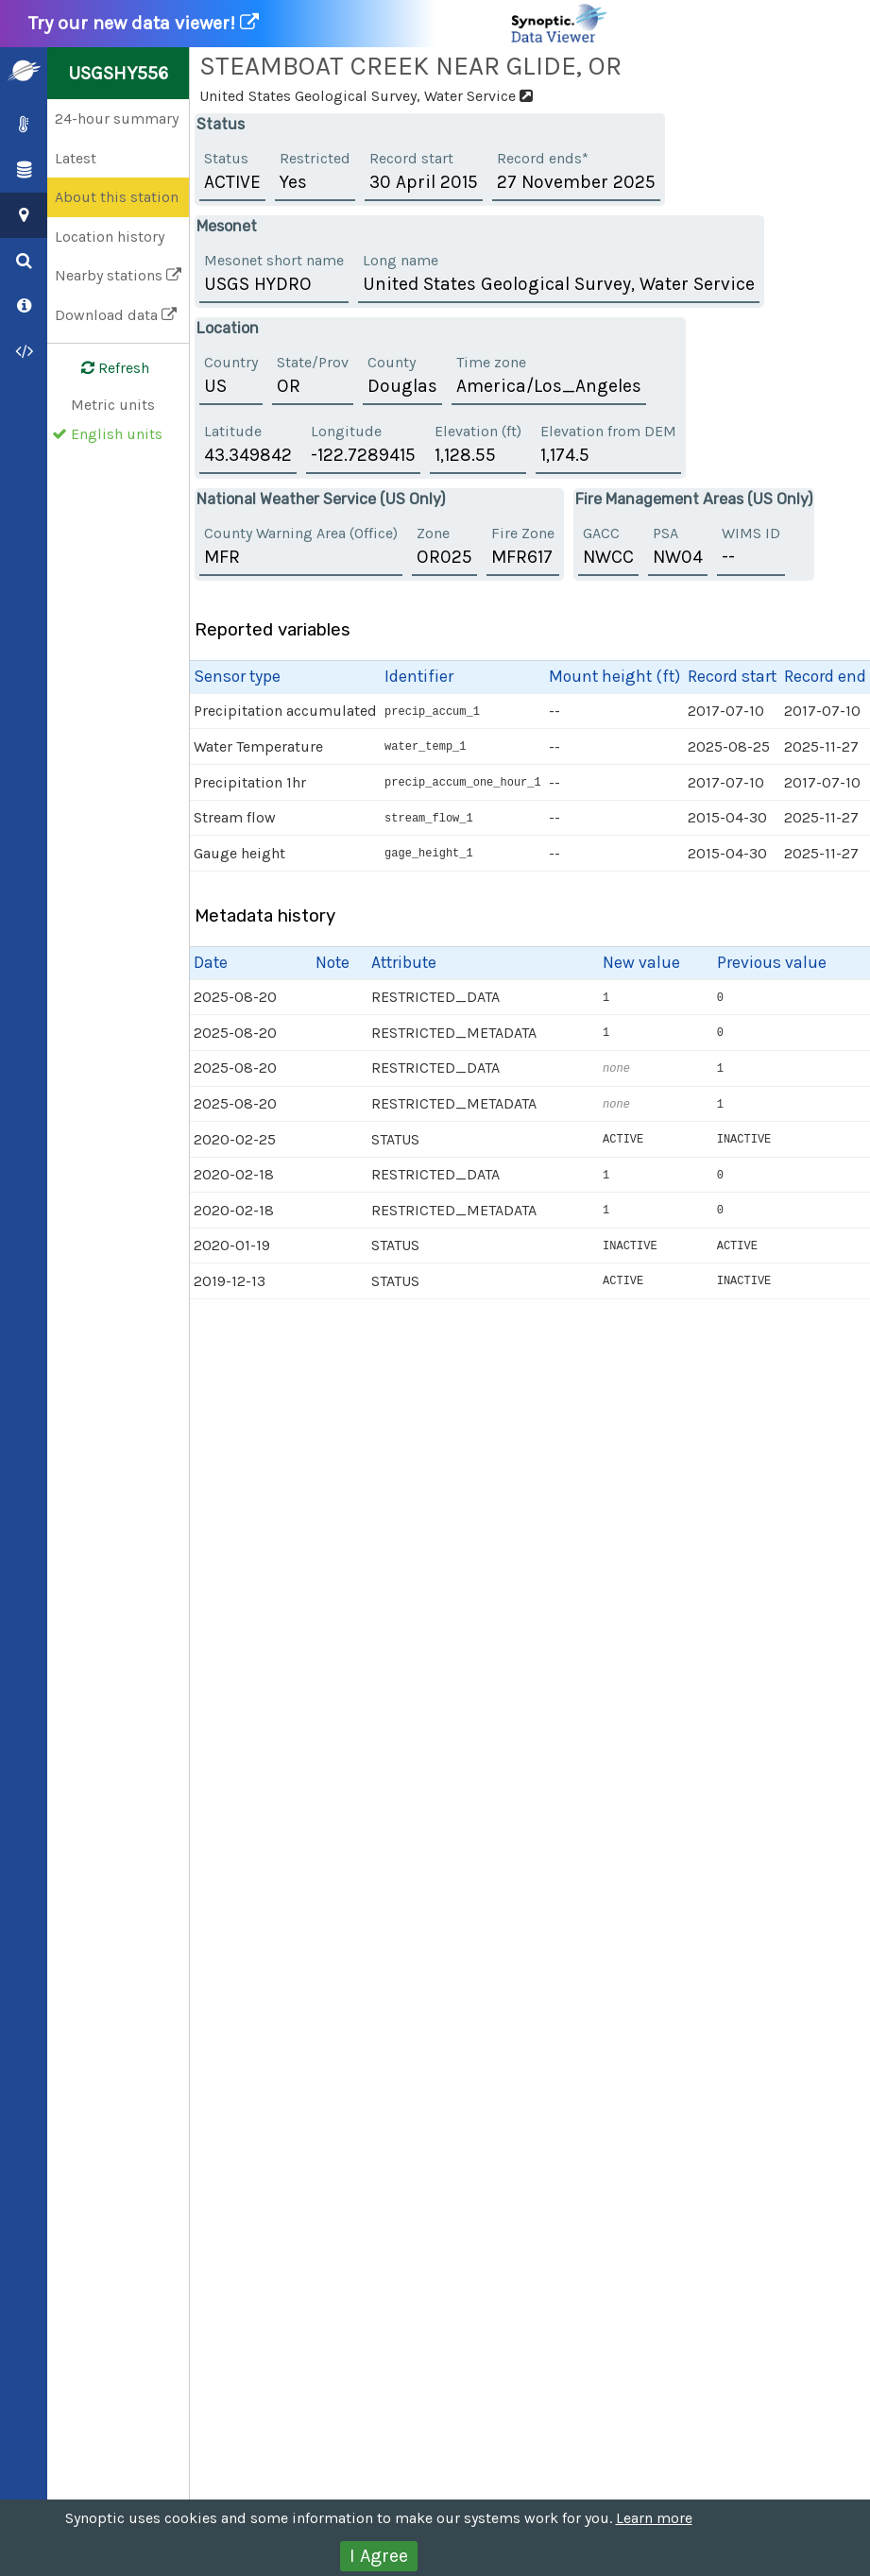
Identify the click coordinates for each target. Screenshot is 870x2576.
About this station (117, 197)
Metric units (113, 405)
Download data (116, 315)
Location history (109, 237)
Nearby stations (118, 275)
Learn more (654, 2518)
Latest (75, 158)
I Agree (379, 2556)
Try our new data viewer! (318, 23)
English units (116, 434)
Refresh (104, 368)
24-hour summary (117, 118)
